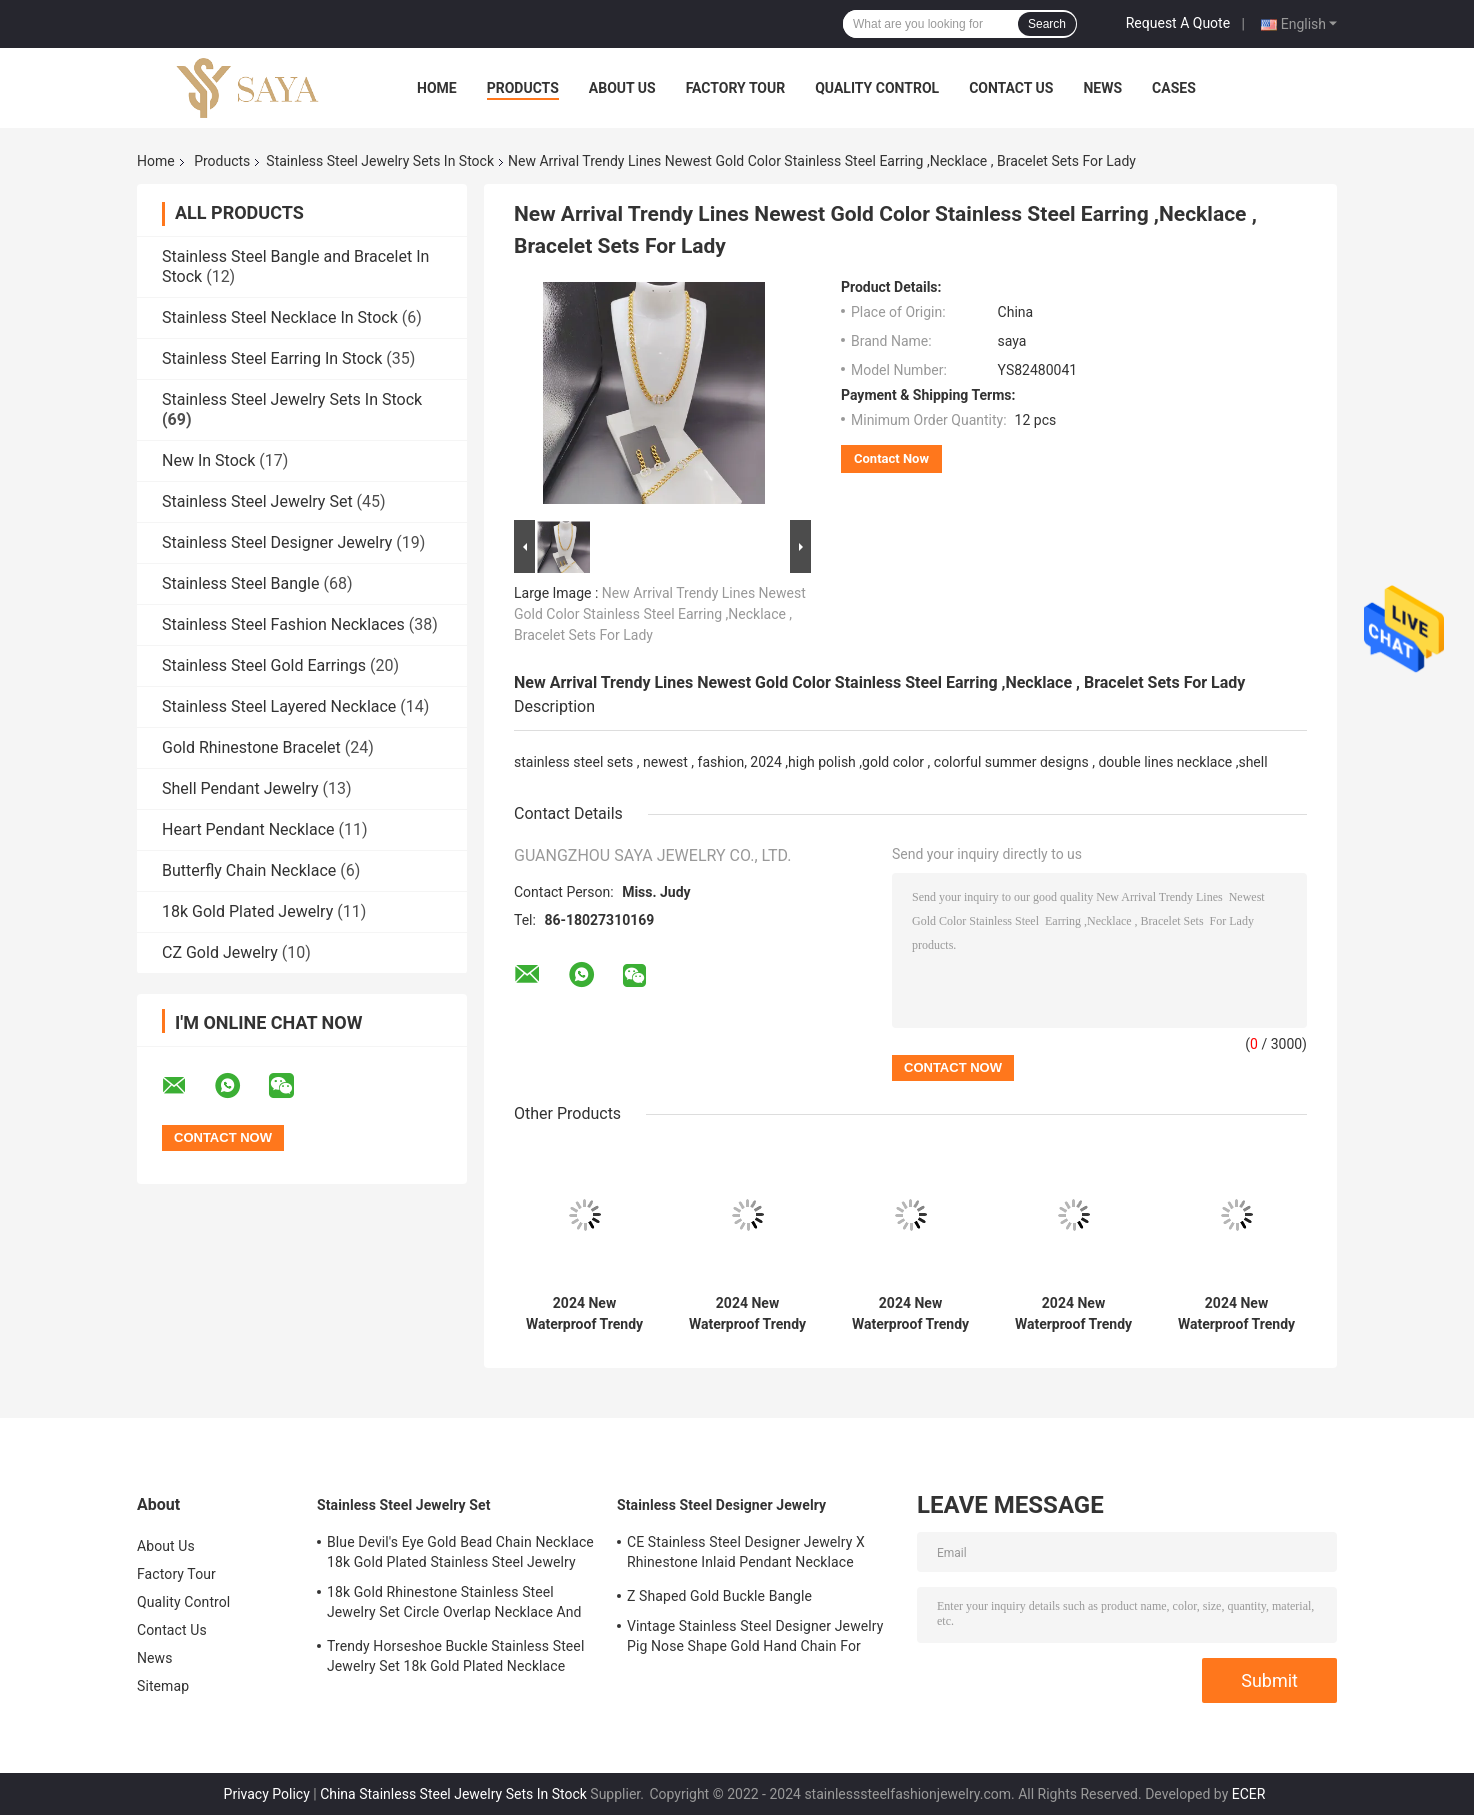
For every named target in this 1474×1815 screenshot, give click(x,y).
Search (1047, 24)
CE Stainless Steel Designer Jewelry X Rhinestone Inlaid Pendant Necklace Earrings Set (746, 1555)
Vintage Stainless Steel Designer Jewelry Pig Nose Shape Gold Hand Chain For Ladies (755, 1639)
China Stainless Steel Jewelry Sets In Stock (453, 1794)
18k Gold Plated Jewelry (247, 911)
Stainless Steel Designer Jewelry (277, 542)
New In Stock (208, 460)
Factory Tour (736, 88)
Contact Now (891, 458)
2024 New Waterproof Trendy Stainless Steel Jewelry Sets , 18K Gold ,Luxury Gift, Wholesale (584, 1314)
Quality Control (877, 88)
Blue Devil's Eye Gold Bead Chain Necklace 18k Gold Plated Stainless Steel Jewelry (460, 1552)
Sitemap (163, 1686)
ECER (1249, 1794)
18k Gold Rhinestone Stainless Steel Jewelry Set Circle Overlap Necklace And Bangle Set (454, 1605)
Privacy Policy (267, 1794)
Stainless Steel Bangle (240, 583)
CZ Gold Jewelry (220, 952)
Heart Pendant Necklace (248, 829)
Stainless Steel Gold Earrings (264, 665)
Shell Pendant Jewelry (240, 788)
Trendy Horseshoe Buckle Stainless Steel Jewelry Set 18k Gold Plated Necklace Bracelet (455, 1659)
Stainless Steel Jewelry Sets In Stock (380, 161)
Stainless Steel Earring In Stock (272, 358)
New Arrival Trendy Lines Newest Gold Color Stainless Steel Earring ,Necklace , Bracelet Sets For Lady (660, 614)
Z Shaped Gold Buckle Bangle (719, 1596)
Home (437, 88)
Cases (1174, 88)
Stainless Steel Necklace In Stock (280, 317)
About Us (622, 88)
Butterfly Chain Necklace (249, 870)
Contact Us (1011, 88)
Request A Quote (1178, 23)
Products (523, 88)
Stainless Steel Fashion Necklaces (283, 624)
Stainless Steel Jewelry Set (257, 501)
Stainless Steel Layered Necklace (279, 706)
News (1102, 88)
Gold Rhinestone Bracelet (251, 747)
